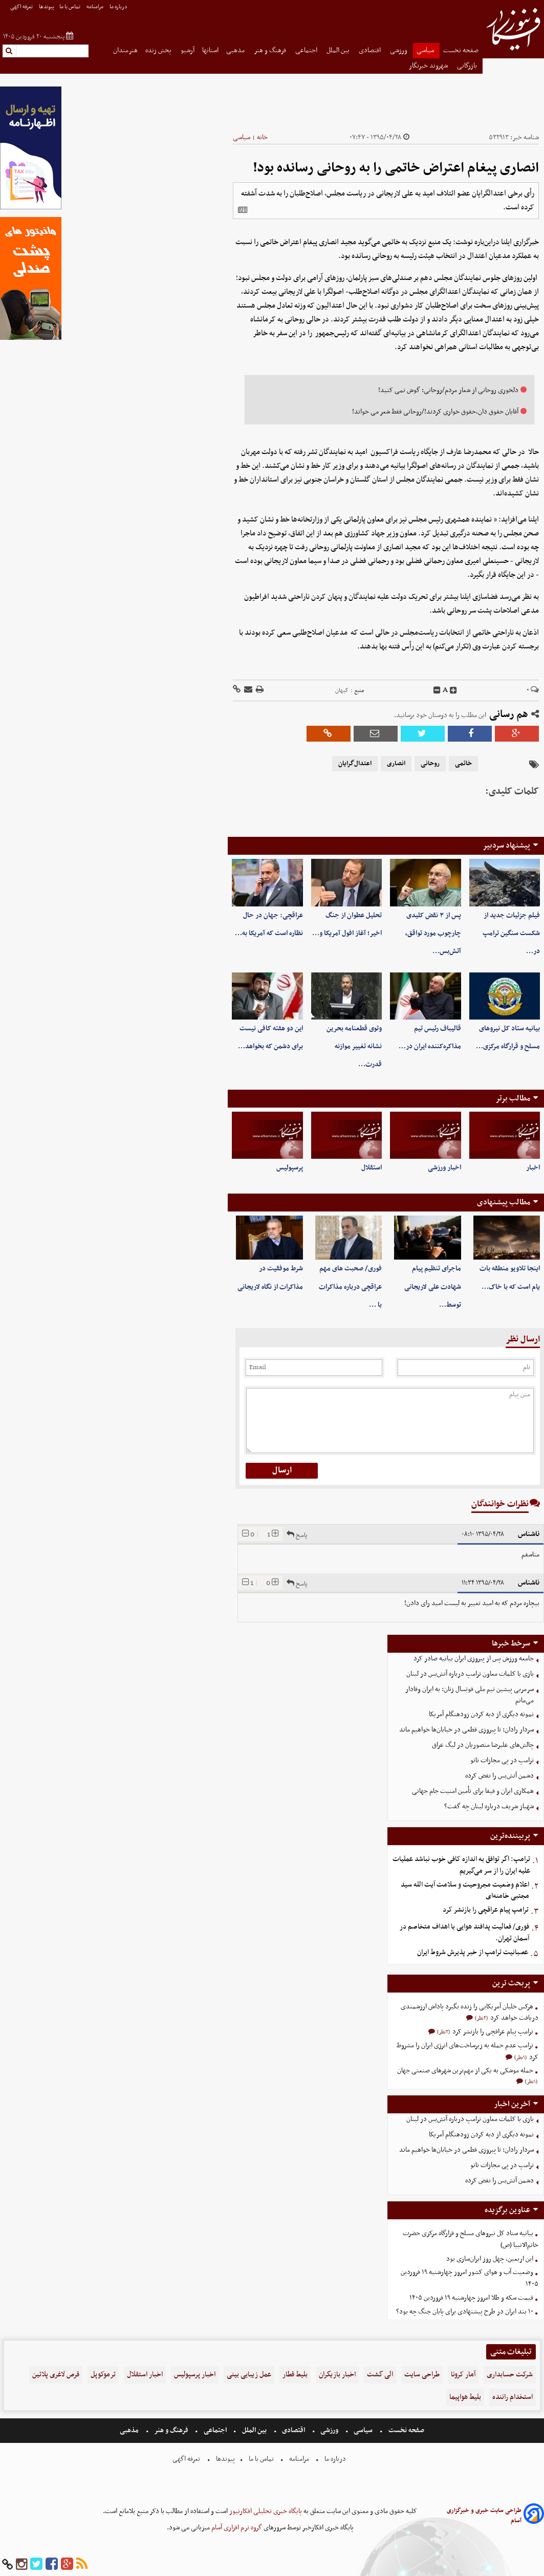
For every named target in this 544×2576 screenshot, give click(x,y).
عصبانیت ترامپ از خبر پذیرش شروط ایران (472, 1952)
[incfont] (453, 690)
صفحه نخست (460, 50)
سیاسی (426, 50)
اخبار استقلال (145, 2374)
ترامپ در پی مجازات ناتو (502, 1760)
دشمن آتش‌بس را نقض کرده (499, 1776)
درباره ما (119, 7)
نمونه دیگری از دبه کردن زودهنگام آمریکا (481, 1714)
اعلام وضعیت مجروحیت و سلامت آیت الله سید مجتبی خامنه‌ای (465, 1890)
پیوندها (46, 7)
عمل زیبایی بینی (249, 2374)
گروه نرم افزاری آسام (236, 2528)
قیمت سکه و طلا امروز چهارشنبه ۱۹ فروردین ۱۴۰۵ (471, 2298)
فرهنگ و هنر (271, 50)
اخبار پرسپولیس (194, 2374)
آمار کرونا (463, 2374)
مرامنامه (95, 7)
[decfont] (437, 690)
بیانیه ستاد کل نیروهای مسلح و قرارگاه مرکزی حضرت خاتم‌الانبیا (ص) (470, 2239)
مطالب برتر (512, 1098)
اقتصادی (370, 50)
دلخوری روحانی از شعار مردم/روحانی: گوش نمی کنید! (448, 390)
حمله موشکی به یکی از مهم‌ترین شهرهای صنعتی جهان (465, 2070)
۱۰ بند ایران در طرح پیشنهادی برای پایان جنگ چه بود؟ (464, 2312)
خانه (262, 137)
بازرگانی (467, 66)
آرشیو (187, 50)
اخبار (533, 1168)
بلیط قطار (295, 2374)
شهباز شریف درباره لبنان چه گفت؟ (489, 1806)
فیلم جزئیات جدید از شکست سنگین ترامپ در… (511, 933)
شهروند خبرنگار (429, 66)
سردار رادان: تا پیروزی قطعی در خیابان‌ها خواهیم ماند (466, 1730)
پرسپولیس (289, 1168)
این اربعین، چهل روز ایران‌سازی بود (489, 2259)
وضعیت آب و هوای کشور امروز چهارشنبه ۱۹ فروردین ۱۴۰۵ (469, 2278)
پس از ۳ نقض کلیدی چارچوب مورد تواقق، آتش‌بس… (433, 933)
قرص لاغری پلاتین (55, 2374)
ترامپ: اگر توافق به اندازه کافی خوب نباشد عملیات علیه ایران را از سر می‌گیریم (461, 1865)
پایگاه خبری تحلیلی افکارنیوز (265, 2511)
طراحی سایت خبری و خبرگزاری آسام (484, 2515)
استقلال (371, 1168)
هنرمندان (125, 50)
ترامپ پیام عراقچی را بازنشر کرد (486, 1909)
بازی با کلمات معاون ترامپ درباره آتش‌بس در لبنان (470, 1674)
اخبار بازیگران (337, 2374)
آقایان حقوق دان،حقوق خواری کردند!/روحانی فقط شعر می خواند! (435, 412)
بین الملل (339, 50)
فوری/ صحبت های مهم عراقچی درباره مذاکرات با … (350, 1286)
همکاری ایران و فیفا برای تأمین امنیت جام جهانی (473, 1791)
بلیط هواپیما (465, 2397)
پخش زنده (159, 50)
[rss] (82, 2564)
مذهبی (236, 50)
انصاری (396, 763)
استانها (210, 50)
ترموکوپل (103, 2374)
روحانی (430, 763)
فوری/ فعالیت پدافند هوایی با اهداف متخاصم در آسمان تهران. (464, 1932)
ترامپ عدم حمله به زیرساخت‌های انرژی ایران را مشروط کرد (467, 2051)
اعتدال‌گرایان (355, 763)
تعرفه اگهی (22, 7)
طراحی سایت (422, 2374)
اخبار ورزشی (444, 1168)
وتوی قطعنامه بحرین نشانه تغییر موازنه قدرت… (354, 1046)
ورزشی (399, 50)
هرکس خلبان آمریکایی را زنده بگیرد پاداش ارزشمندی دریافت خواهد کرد (469, 2012)
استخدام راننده (512, 2397)
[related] (242, 210)
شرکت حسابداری (510, 2374)
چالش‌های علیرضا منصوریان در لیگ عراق (483, 1745)
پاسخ (297, 1534)
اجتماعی (307, 50)
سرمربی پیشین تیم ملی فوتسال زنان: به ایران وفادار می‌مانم (469, 1695)
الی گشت (380, 2374)
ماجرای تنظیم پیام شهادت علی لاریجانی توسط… (432, 1286)
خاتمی (463, 763)
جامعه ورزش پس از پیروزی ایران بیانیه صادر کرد (474, 1658)
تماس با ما (70, 7)
